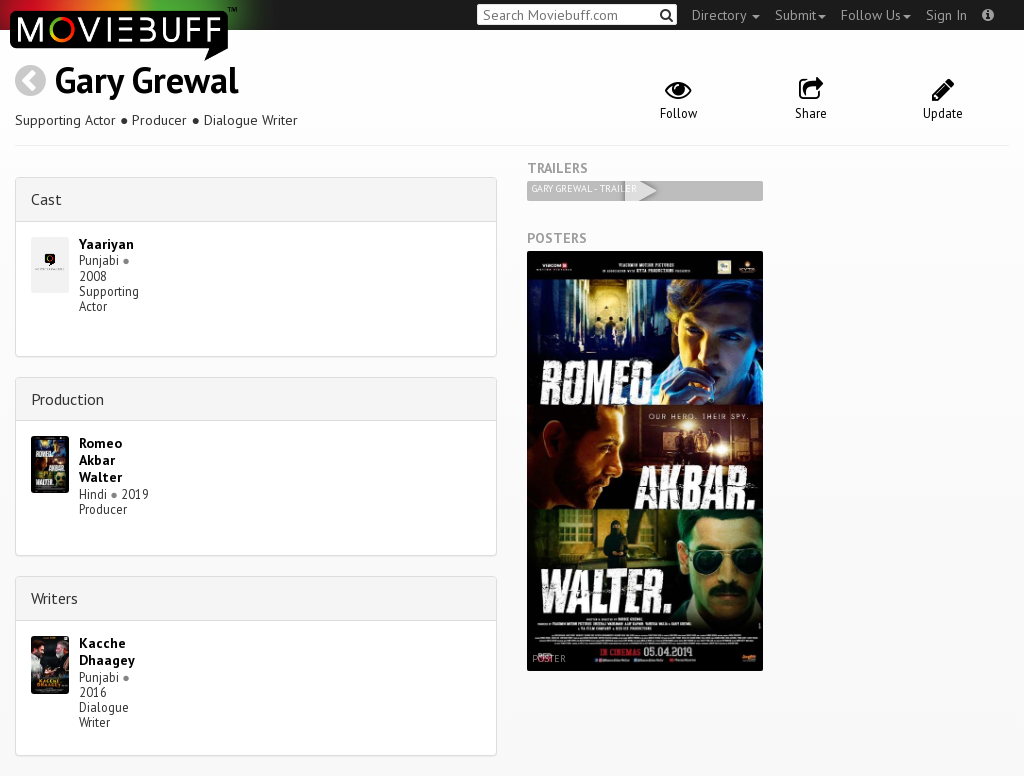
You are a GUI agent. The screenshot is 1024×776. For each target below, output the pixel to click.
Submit (800, 15)
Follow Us (876, 15)
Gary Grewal (147, 79)
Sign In (946, 15)
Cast (46, 199)
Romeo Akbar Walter (100, 460)
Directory (726, 15)
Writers (54, 598)
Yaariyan (106, 244)
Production (67, 399)
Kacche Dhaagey (107, 651)
